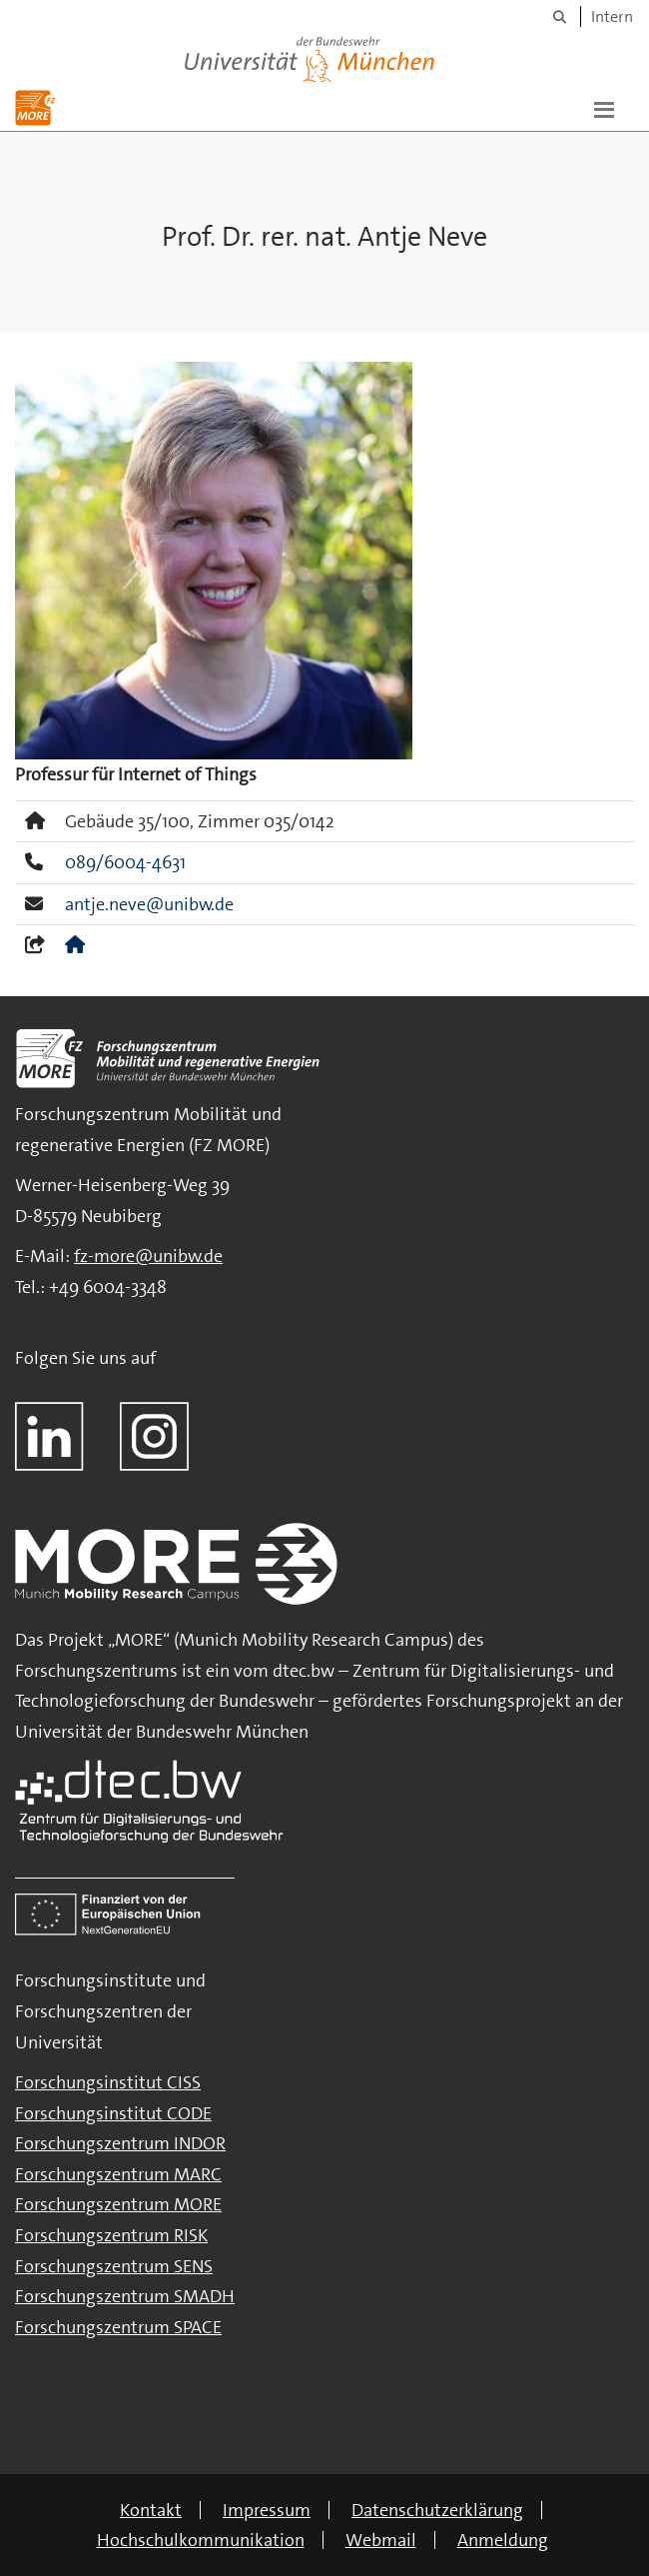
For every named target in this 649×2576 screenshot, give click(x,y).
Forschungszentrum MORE (118, 2204)
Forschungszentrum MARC (118, 2174)
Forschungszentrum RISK (111, 2235)
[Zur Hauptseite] (35, 108)
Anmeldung (502, 2540)
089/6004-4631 (125, 862)
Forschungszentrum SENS (114, 2266)
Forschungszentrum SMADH (125, 2296)
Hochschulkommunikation (201, 2540)
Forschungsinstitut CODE (113, 2113)
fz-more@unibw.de (148, 1256)
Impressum (267, 2510)
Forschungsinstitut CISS (108, 2082)
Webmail (380, 2540)
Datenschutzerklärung (437, 2510)
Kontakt (151, 2510)
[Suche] (559, 16)
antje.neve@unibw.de (149, 904)
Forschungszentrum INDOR (120, 2143)
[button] (604, 108)
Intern (612, 16)
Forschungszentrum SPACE (118, 2327)
